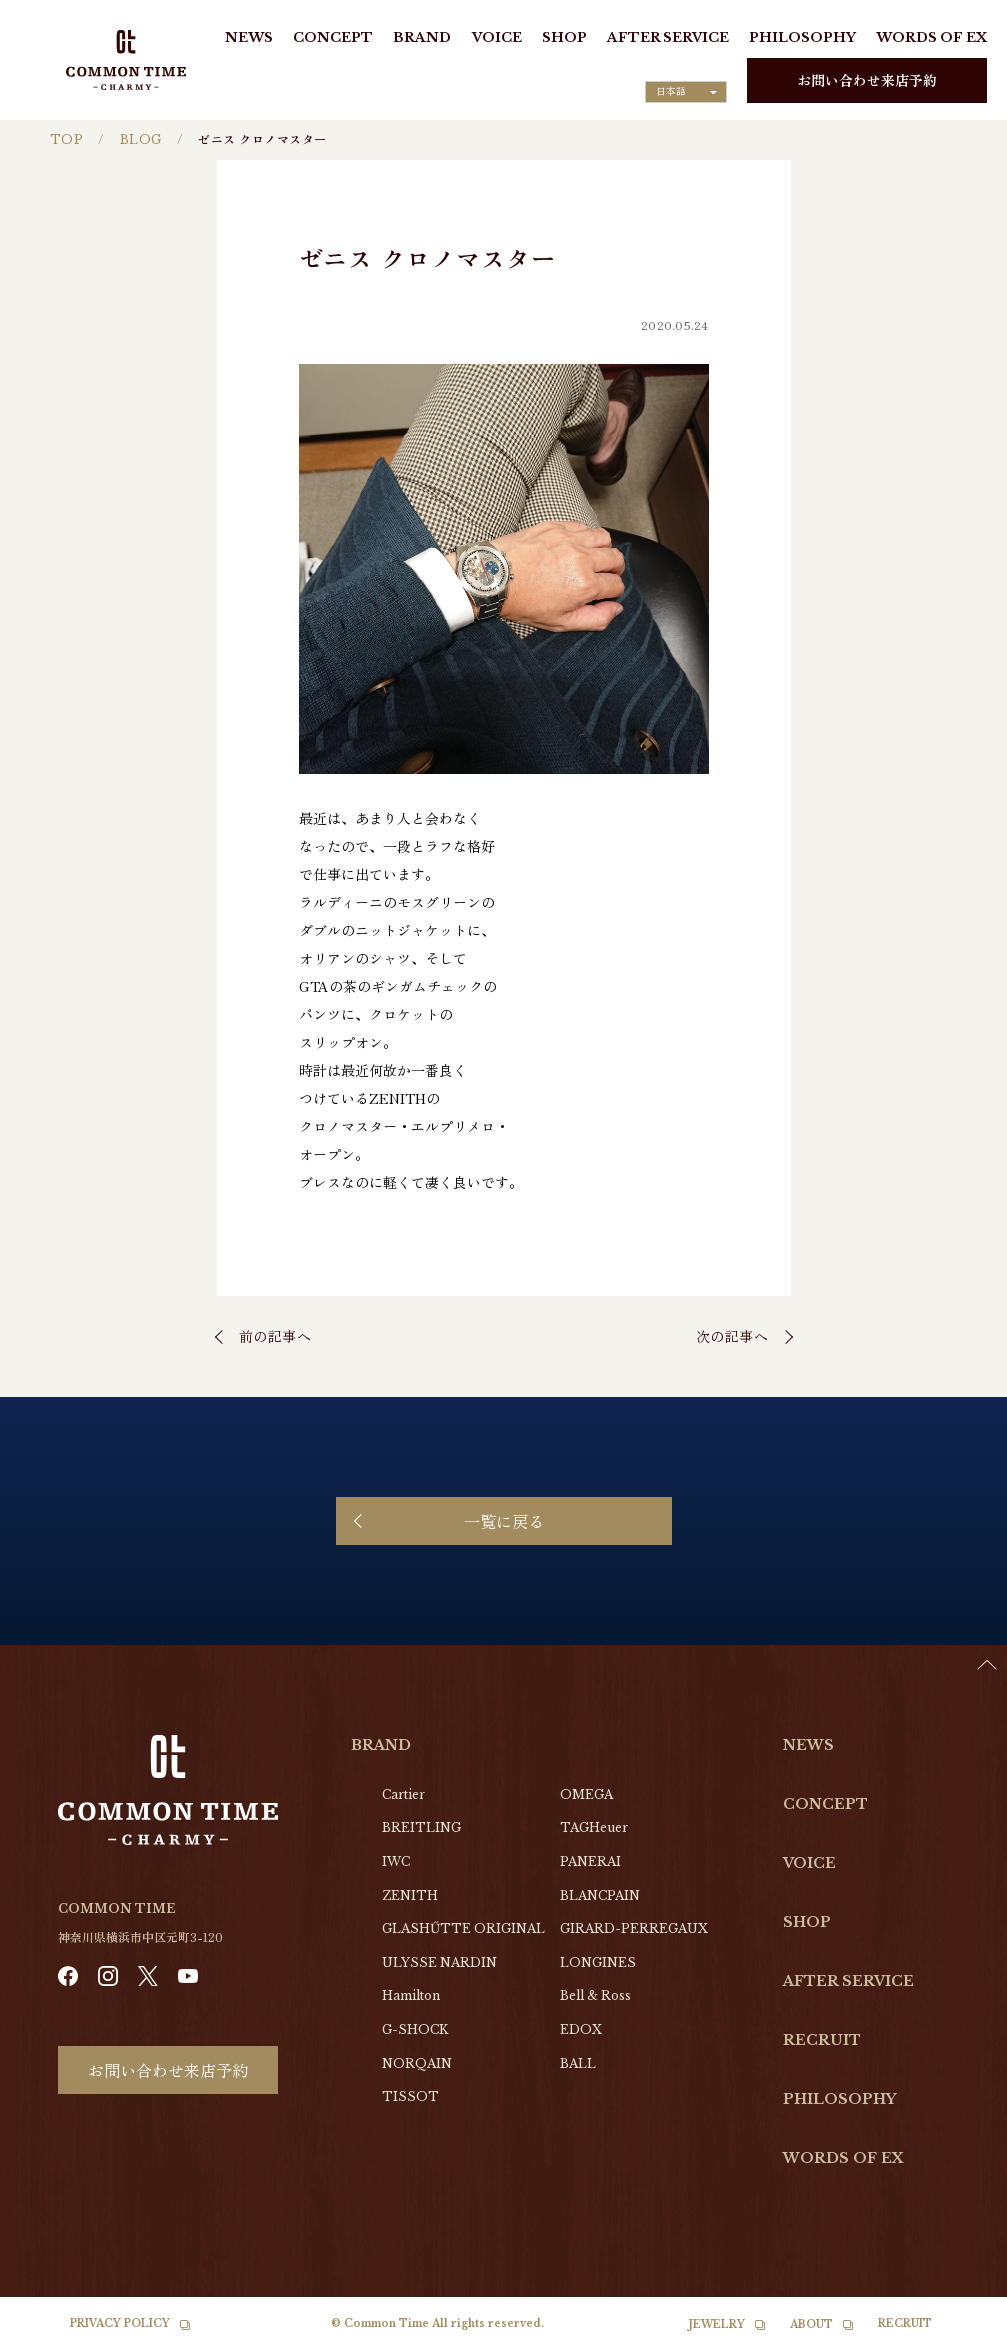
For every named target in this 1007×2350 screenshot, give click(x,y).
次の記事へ (732, 1336)
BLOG (141, 139)
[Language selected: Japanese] (686, 92)
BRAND (422, 37)
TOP (66, 139)
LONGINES (598, 1962)
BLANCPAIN (600, 1895)
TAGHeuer (594, 1827)
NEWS (249, 37)
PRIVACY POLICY (120, 2323)
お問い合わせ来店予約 (867, 80)
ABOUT (811, 2324)
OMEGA (586, 1794)
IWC (396, 1861)
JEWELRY (717, 2324)
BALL (578, 2063)
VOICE (497, 37)
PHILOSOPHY (802, 37)
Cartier (403, 1794)
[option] (957, 2335)
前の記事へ (275, 1336)
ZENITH (410, 1895)
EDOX (581, 2029)
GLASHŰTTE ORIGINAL (463, 1928)
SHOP (564, 37)
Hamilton (411, 1995)
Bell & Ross (595, 1995)
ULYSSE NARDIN (439, 1962)
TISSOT (410, 2096)
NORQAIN (417, 2063)
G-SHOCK (415, 2029)
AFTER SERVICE (668, 37)
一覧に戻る (504, 1521)
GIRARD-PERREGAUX (634, 1928)
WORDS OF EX (931, 37)
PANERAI (590, 1861)
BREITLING (421, 1827)
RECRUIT (822, 2040)
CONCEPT (333, 37)
